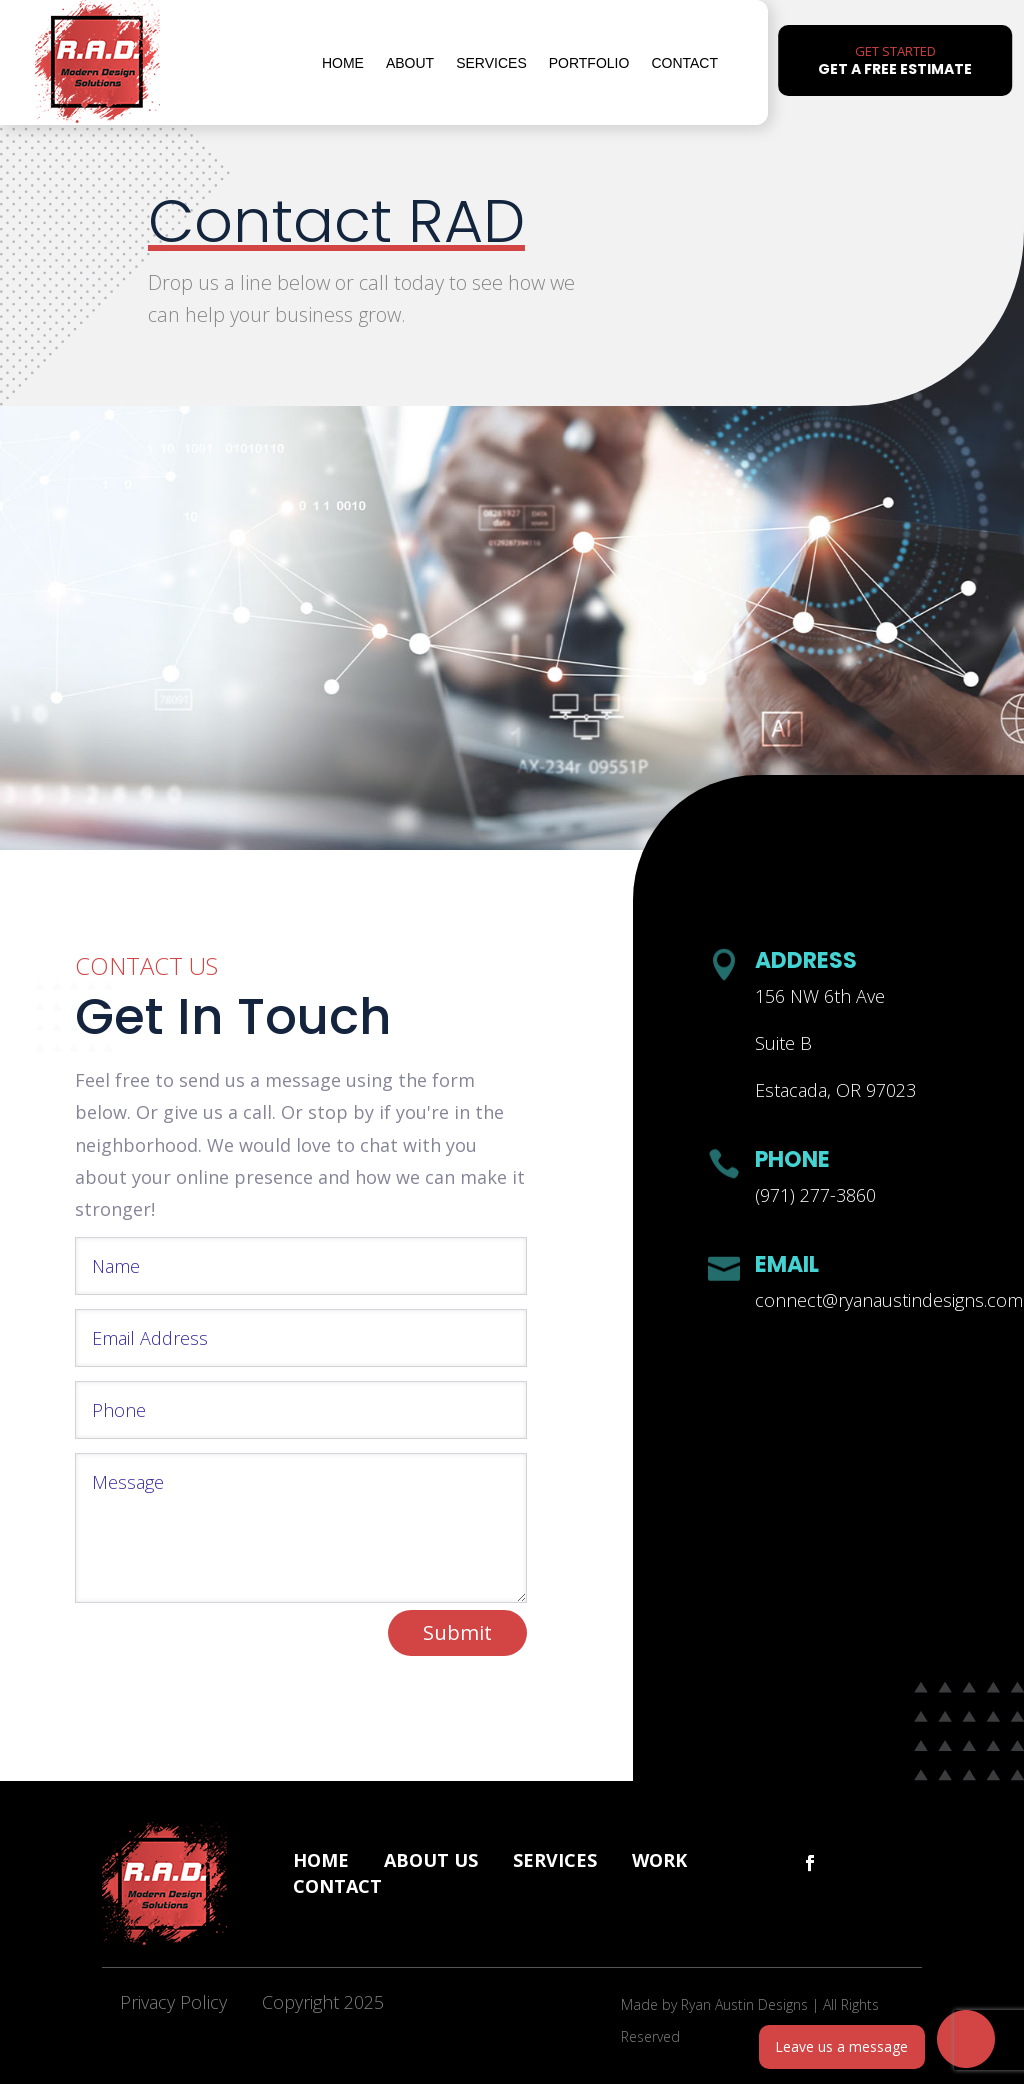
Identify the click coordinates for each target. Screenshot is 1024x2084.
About (410, 63)
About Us (431, 1860)
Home (343, 63)
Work (659, 1860)
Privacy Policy (173, 2002)
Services (491, 63)
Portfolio (589, 63)
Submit (457, 1632)
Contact (684, 63)
